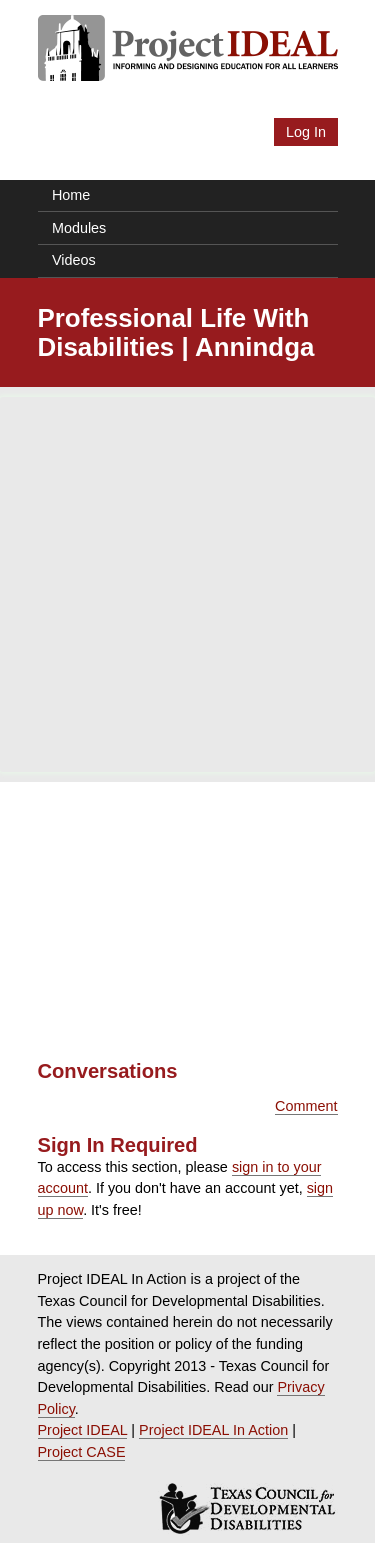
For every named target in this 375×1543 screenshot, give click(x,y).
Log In (306, 132)
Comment (306, 1106)
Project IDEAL (83, 1430)
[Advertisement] (187, 584)
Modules (79, 228)
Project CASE (82, 1452)
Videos (74, 260)
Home (71, 195)
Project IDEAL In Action (213, 1430)
